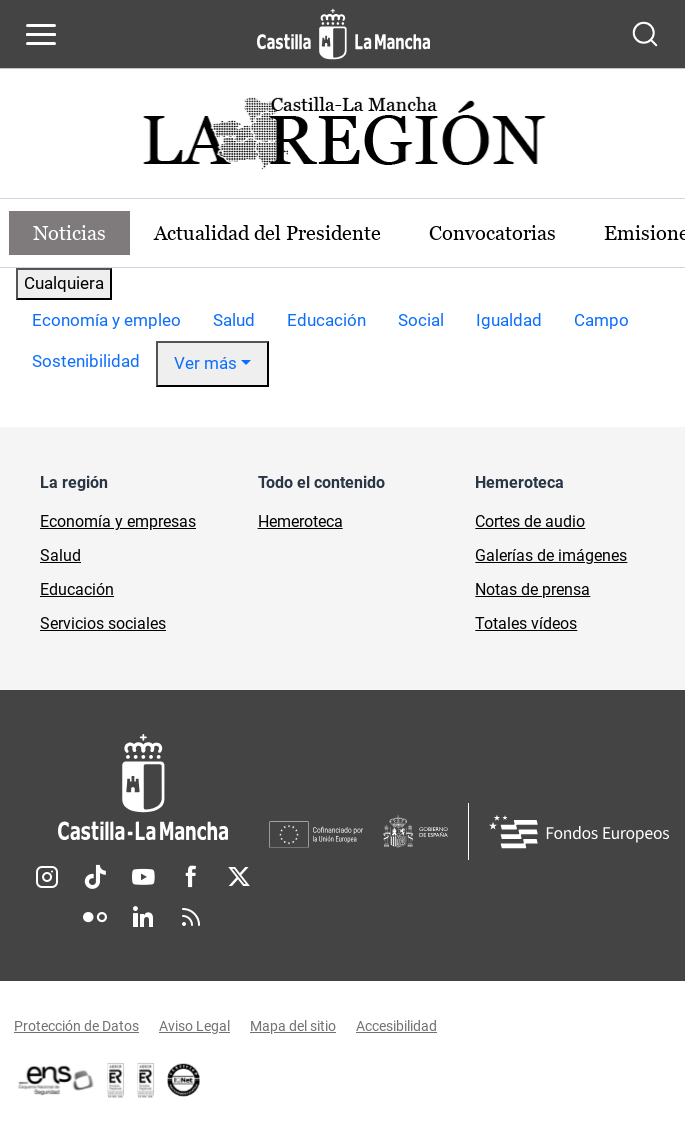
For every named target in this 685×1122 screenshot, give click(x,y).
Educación (326, 320)
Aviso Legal (194, 1026)
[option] (106, 321)
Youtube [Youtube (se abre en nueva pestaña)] (143, 877)
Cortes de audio (530, 521)
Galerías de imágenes (551, 555)
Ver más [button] (205, 363)
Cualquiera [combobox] (64, 283)
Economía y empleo (106, 320)
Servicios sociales (103, 623)
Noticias (69, 233)
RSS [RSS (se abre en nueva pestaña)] (191, 917)
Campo (601, 320)
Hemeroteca (300, 521)
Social (421, 320)
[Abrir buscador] (645, 34)
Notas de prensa (532, 589)
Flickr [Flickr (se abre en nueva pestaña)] (95, 917)
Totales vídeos (526, 623)
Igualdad (509, 320)
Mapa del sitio (293, 1026)
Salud (234, 320)
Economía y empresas (118, 521)
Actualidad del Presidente (267, 233)
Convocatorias (492, 233)
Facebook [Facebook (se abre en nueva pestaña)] (191, 877)
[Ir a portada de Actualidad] (343, 138)
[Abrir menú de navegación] (41, 34)
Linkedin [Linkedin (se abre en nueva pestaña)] (143, 917)
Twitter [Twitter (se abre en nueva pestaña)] (239, 877)
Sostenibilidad (86, 361)
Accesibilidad (396, 1026)
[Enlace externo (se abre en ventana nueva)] (146, 1080)
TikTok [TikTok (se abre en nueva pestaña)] (95, 877)
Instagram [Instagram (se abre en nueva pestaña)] (47, 877)
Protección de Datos (76, 1026)
